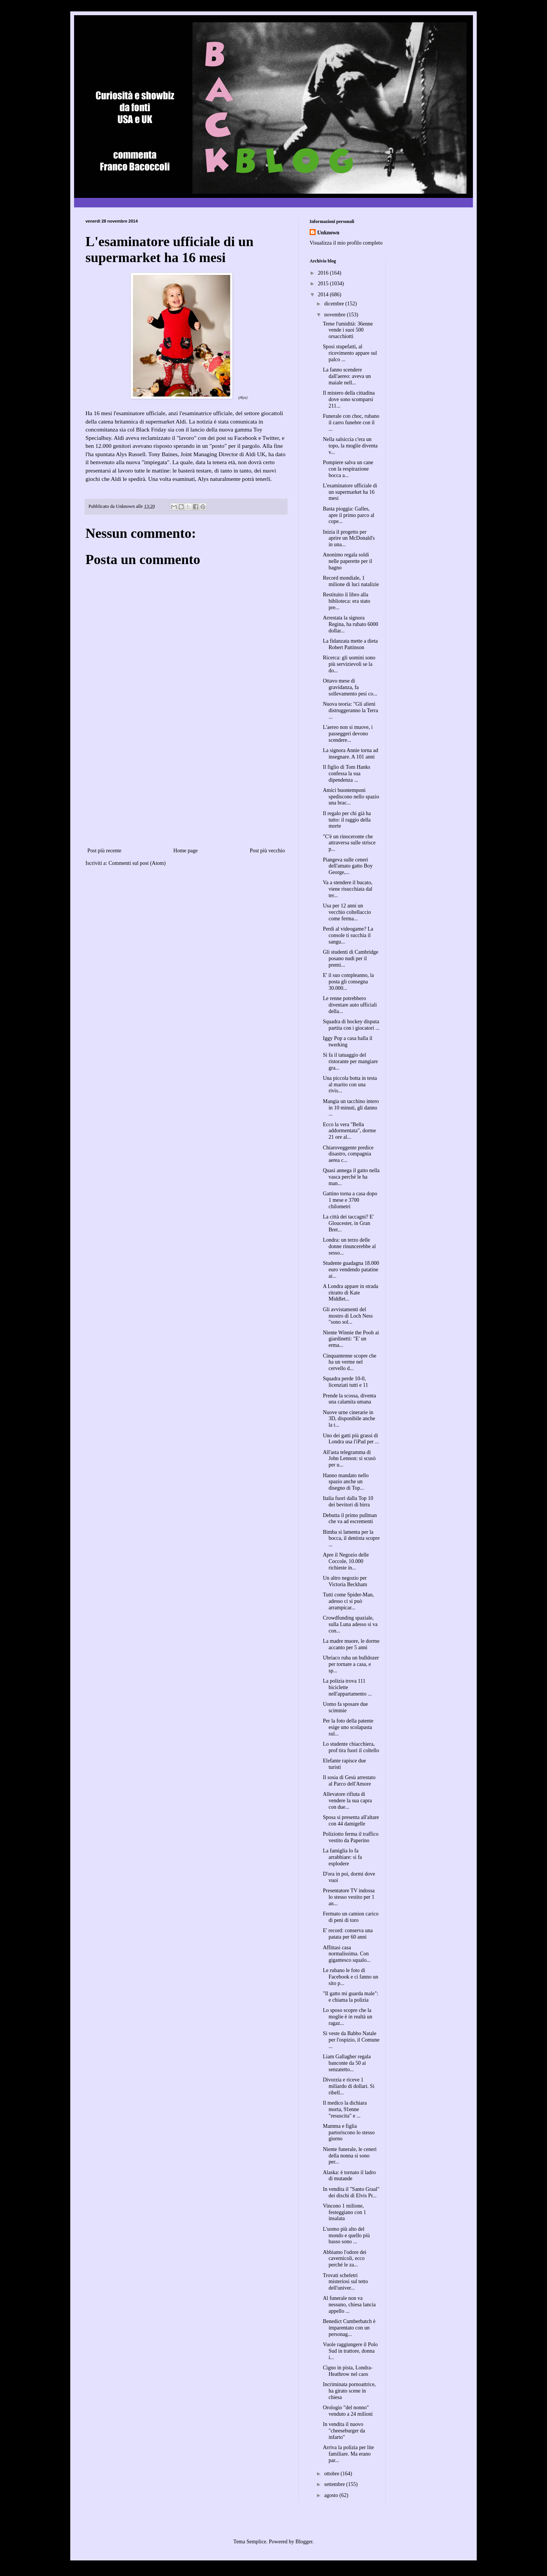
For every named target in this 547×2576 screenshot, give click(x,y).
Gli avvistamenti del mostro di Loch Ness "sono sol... (348, 1316)
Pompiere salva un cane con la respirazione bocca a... (348, 469)
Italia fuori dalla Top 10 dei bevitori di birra (348, 1501)
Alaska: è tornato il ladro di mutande (349, 2176)
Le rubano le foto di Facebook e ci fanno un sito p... (350, 1977)
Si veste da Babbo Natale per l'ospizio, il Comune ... (351, 2040)
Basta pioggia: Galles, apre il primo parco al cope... (349, 515)
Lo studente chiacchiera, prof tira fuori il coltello (351, 1747)
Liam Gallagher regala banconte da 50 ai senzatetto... (347, 2063)
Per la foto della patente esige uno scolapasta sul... (348, 1727)
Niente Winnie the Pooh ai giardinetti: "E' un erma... (351, 1339)
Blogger (304, 2541)
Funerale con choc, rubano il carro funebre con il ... (351, 422)
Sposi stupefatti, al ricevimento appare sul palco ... (350, 353)
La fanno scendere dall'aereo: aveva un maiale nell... (347, 376)
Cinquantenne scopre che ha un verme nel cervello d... (349, 1362)
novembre (335, 315)
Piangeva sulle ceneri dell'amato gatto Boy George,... (348, 866)
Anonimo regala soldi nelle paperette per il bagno (347, 561)
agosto (331, 2495)
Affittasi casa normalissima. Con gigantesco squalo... (346, 1954)
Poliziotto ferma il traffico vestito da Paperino (350, 1837)
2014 (324, 294)
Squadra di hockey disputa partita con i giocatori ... (351, 1025)
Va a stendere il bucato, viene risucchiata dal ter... (347, 889)
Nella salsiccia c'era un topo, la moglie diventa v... (350, 445)
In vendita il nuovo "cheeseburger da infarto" (344, 2430)
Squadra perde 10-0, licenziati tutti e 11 (345, 1382)
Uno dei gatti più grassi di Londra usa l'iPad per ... (351, 1439)
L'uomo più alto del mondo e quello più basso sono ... (346, 2235)
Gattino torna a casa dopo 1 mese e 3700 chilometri (350, 1200)
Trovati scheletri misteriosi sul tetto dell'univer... (345, 2282)
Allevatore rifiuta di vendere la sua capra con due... (347, 1800)
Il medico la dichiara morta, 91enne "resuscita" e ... (345, 2109)
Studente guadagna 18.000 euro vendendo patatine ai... (351, 1269)
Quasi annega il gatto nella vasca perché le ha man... (351, 1177)
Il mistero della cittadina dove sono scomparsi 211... (349, 399)
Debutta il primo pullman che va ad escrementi (350, 1518)
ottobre (332, 2473)
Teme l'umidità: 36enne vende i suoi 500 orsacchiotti (348, 330)
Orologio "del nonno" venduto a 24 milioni (348, 2411)
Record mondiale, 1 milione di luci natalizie (351, 581)
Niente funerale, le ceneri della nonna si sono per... (349, 2155)
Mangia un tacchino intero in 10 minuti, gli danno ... (351, 1107)
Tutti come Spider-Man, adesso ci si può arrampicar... (348, 1601)
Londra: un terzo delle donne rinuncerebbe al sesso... (349, 1246)
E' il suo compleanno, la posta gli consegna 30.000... (348, 981)
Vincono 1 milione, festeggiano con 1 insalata (344, 2212)
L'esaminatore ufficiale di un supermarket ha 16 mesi (350, 492)
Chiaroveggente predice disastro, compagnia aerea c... (348, 1154)
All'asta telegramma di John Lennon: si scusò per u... (349, 1458)
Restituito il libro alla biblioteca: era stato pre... (346, 601)
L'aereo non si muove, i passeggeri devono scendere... (348, 733)
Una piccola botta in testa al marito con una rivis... (350, 1084)
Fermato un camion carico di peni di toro (351, 1917)
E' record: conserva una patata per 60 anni (348, 1934)
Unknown (328, 232)
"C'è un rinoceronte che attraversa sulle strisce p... (349, 843)
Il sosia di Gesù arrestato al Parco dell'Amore (349, 1781)
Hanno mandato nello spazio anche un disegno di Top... (346, 1482)
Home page (185, 850)
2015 (324, 283)
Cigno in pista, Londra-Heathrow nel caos (348, 2371)
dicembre (334, 304)
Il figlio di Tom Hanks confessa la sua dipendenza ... (346, 773)
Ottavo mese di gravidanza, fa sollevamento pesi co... (350, 687)
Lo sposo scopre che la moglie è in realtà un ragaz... (347, 2016)
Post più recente (104, 850)
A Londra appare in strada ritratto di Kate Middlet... (350, 1292)
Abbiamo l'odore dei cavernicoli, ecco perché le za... (345, 2258)
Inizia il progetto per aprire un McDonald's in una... (349, 538)
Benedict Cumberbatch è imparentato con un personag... (349, 2327)
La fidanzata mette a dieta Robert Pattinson (350, 644)
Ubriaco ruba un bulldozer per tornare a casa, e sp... (351, 1664)
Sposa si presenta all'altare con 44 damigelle (351, 1820)
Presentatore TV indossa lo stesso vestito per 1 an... (349, 1897)
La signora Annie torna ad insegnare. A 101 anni (350, 754)
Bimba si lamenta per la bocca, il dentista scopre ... (351, 1538)
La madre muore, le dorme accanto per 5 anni (351, 1644)
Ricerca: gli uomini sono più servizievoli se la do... (349, 664)
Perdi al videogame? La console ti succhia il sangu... (348, 935)
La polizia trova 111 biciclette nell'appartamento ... (347, 1687)
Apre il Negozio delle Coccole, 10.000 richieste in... (346, 1561)
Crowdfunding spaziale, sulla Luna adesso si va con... (350, 1624)
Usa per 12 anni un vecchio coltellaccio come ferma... (347, 912)
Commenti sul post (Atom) (137, 863)
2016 (324, 273)
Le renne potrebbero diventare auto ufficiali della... (350, 1005)
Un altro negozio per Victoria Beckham (345, 1581)
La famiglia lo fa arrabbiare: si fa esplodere (342, 1857)
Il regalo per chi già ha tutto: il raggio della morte (347, 820)
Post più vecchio (267, 850)
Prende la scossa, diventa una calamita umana (349, 1399)
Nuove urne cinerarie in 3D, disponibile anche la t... (349, 1419)
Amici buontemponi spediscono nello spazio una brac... (351, 796)
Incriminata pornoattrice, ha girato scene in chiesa (349, 2391)
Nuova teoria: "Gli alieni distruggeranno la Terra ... (350, 710)
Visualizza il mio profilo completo (346, 243)
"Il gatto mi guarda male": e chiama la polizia (350, 1997)
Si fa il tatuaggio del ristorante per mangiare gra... (350, 1061)
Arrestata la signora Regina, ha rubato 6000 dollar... (350, 624)
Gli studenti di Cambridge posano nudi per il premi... (350, 958)
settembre (335, 2484)
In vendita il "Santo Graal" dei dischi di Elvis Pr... (351, 2192)
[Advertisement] (186, 788)
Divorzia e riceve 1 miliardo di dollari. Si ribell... (349, 2086)
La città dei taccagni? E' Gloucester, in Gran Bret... (348, 1223)
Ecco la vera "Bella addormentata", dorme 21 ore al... (349, 1131)
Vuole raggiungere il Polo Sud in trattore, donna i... (350, 2351)
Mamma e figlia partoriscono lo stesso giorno (349, 2132)
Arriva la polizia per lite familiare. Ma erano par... (348, 2454)
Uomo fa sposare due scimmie (345, 1707)
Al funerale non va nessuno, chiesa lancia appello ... (349, 2304)
